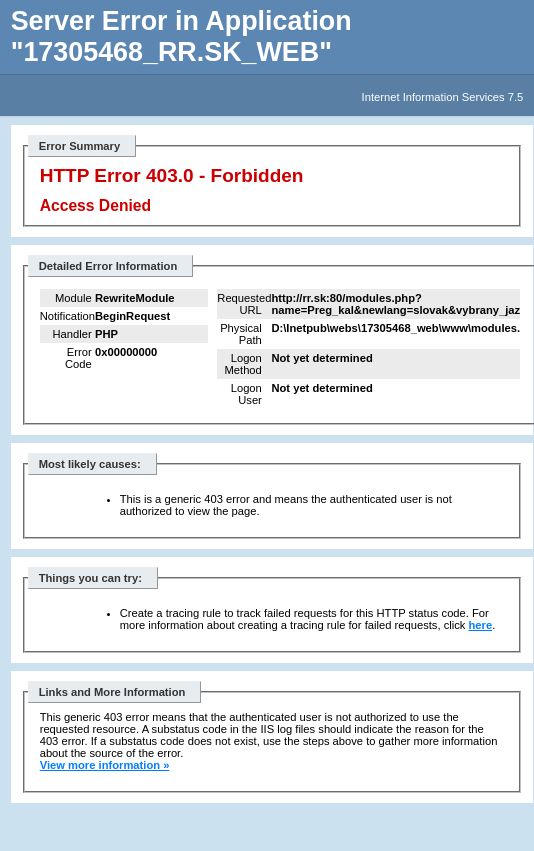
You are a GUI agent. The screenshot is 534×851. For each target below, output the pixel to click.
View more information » (105, 765)
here (481, 625)
